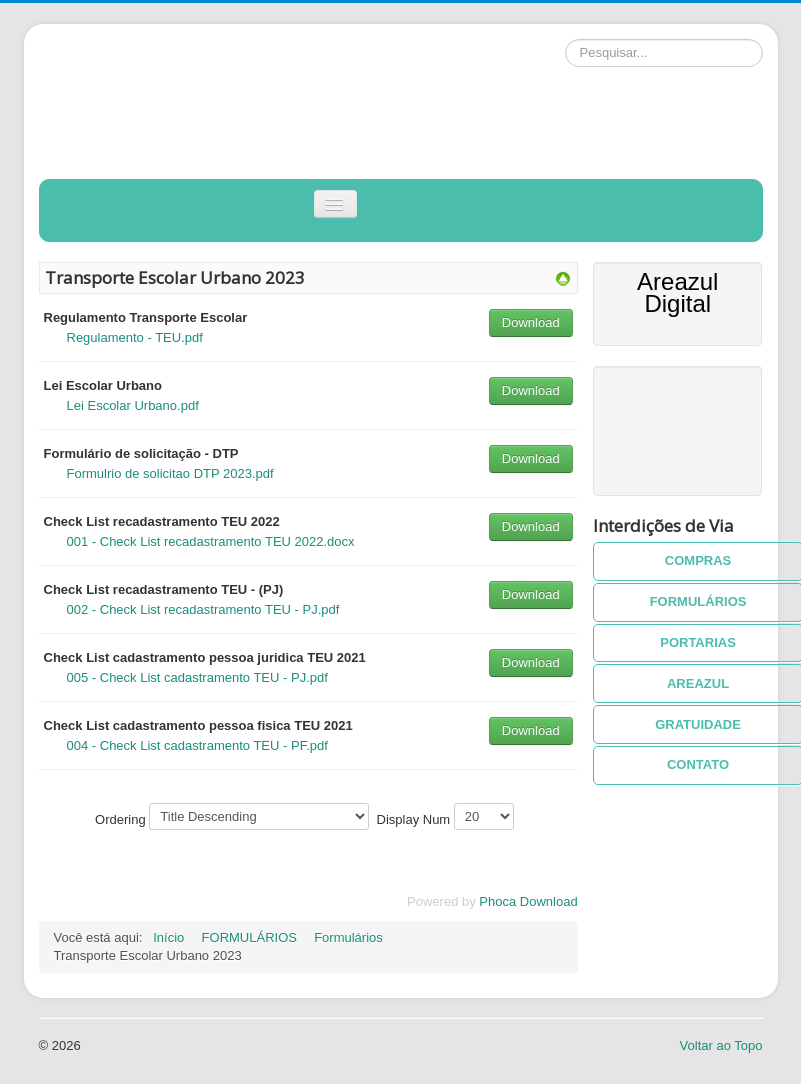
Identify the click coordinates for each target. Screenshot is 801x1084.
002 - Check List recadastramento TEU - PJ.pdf (203, 609)
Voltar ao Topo (721, 1045)
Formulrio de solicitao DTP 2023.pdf (170, 473)
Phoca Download (528, 901)
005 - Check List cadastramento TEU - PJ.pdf (197, 677)
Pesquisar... (565, 39)
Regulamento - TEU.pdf (135, 337)
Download (531, 322)
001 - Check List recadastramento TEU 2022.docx (211, 541)
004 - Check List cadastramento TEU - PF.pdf (197, 745)
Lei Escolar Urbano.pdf (133, 405)
